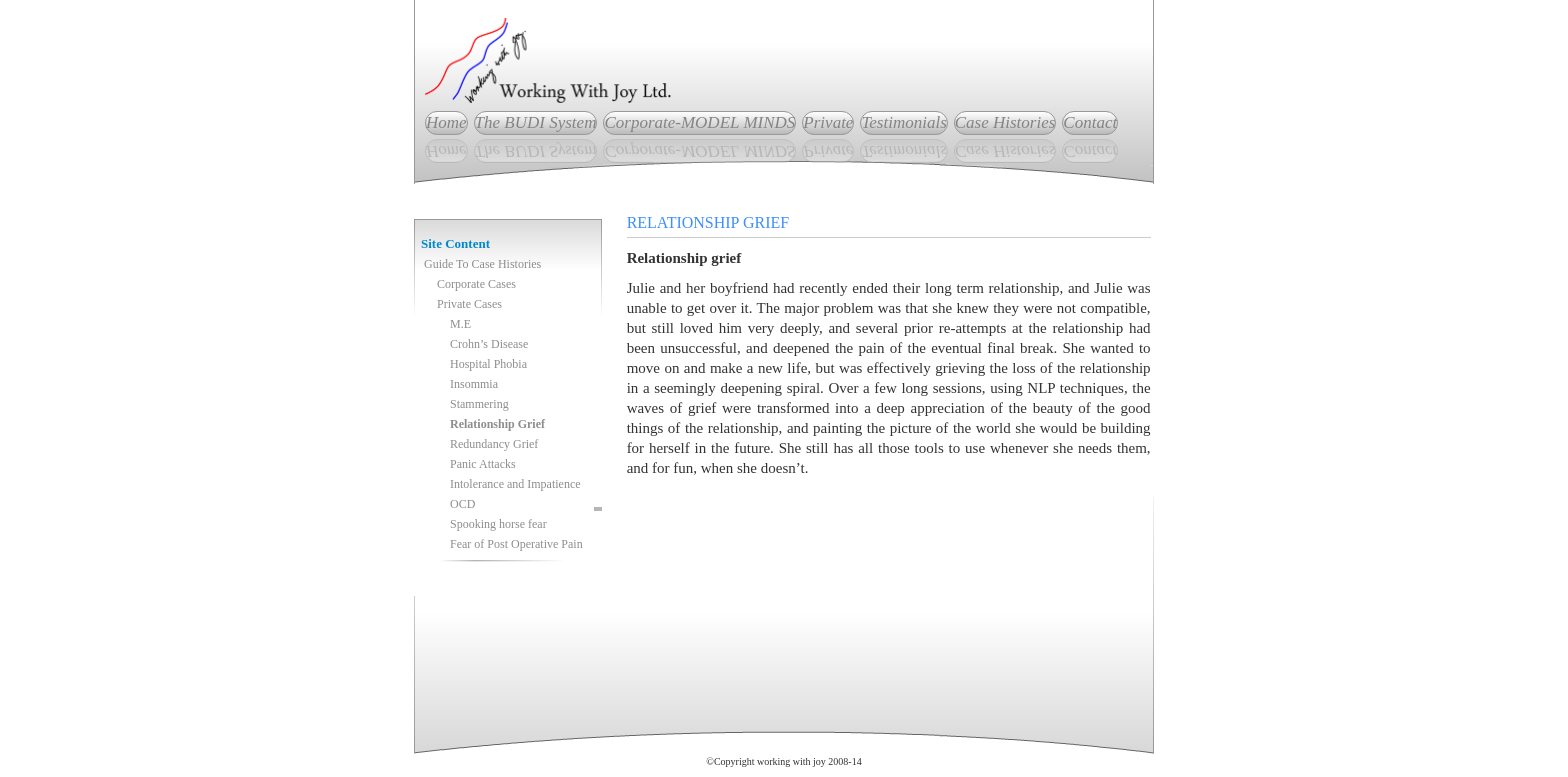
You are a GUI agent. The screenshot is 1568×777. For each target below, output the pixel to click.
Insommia (474, 384)
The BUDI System (536, 122)
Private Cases (469, 304)
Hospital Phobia (488, 364)
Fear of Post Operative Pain (516, 544)
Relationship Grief (497, 424)
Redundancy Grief (494, 444)
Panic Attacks (483, 464)
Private (828, 122)
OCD (462, 504)
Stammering (479, 404)
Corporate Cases (476, 284)
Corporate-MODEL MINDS (699, 122)
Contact (1090, 122)
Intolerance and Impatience (515, 484)
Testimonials (903, 122)
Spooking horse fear (498, 524)
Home (446, 122)
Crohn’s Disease (489, 344)
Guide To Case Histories (482, 264)
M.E (460, 324)
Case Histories (1005, 122)
